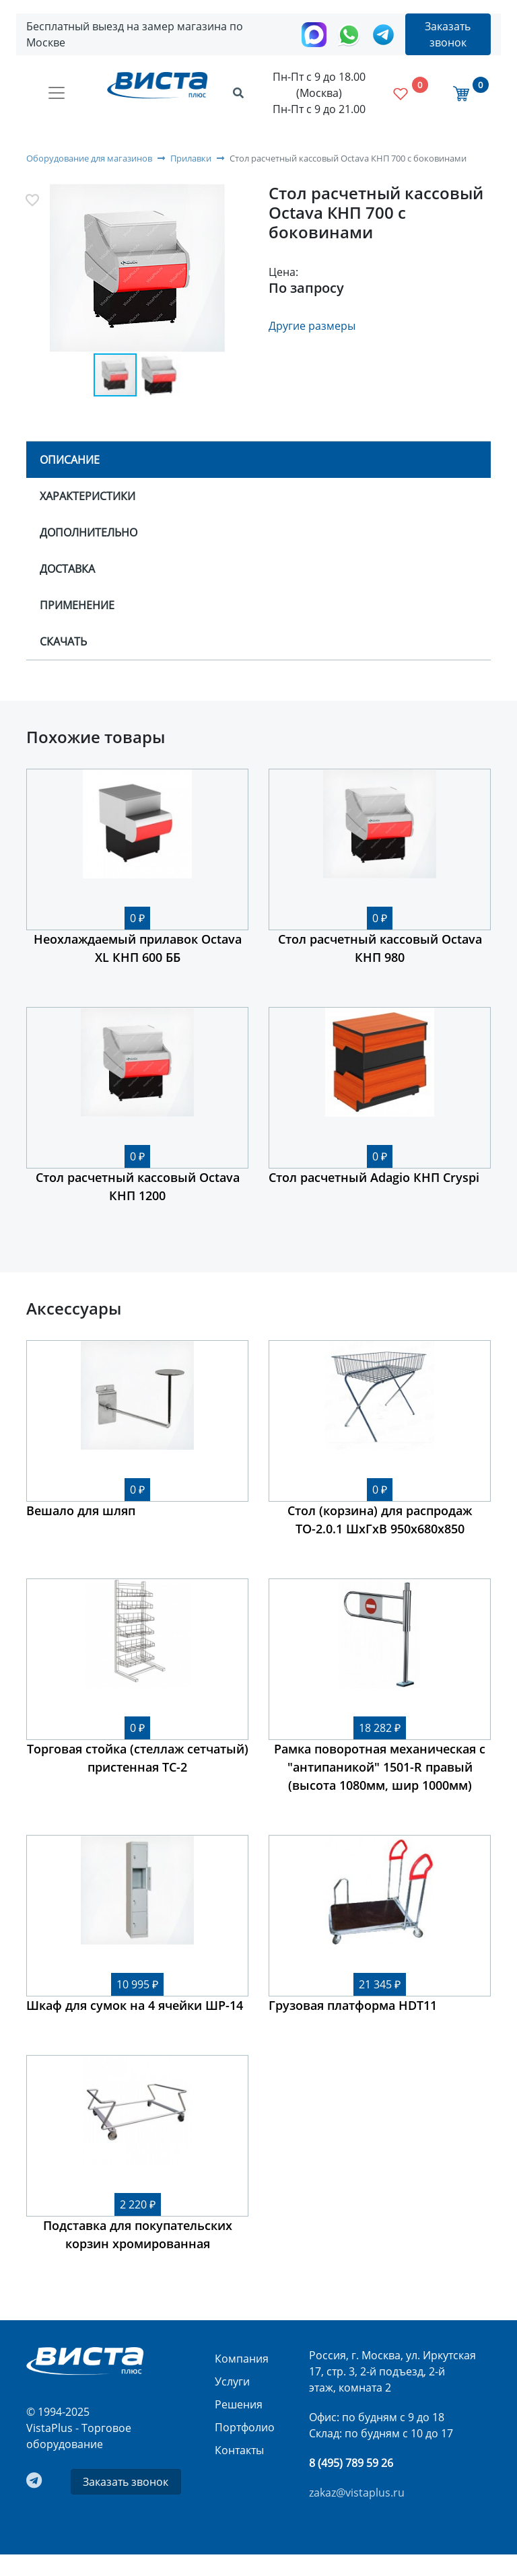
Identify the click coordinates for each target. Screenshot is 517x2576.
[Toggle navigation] (56, 92)
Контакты (239, 2450)
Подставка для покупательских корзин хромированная (137, 2234)
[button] (138, 269)
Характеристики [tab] (87, 496)
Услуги (232, 2381)
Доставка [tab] (67, 568)
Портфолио (245, 2427)
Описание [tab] (70, 459)
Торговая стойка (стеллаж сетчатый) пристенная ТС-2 (137, 1758)
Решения (239, 2404)
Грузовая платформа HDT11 (353, 2005)
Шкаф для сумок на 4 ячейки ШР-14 (134, 2005)
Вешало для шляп (80, 1510)
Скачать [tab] (63, 641)
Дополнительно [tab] (88, 532)
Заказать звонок (448, 34)
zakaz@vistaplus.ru (357, 2492)
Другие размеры (312, 325)
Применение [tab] (77, 605)
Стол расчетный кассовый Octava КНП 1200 (138, 1186)
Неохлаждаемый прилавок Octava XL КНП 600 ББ (138, 948)
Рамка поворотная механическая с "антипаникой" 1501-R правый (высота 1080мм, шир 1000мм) (379, 1767)
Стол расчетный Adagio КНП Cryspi (374, 1177)
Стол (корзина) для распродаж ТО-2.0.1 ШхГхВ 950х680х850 (379, 1519)
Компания (242, 2358)
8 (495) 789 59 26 (351, 2463)
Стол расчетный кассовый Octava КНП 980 (380, 948)
